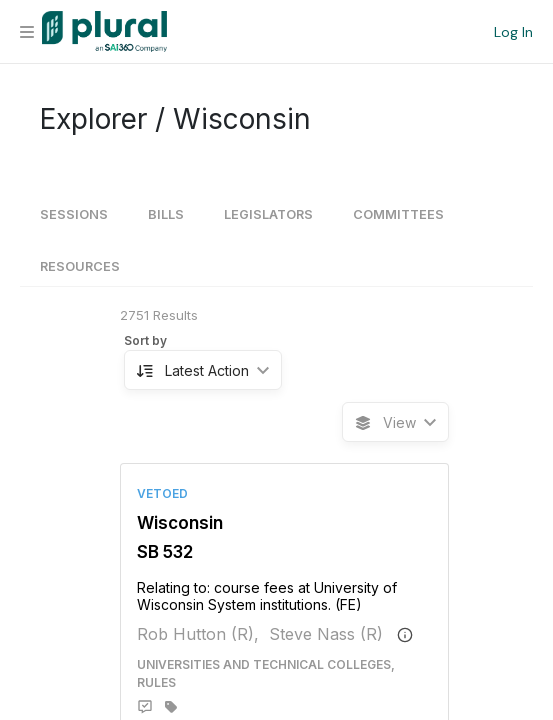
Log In (513, 32)
